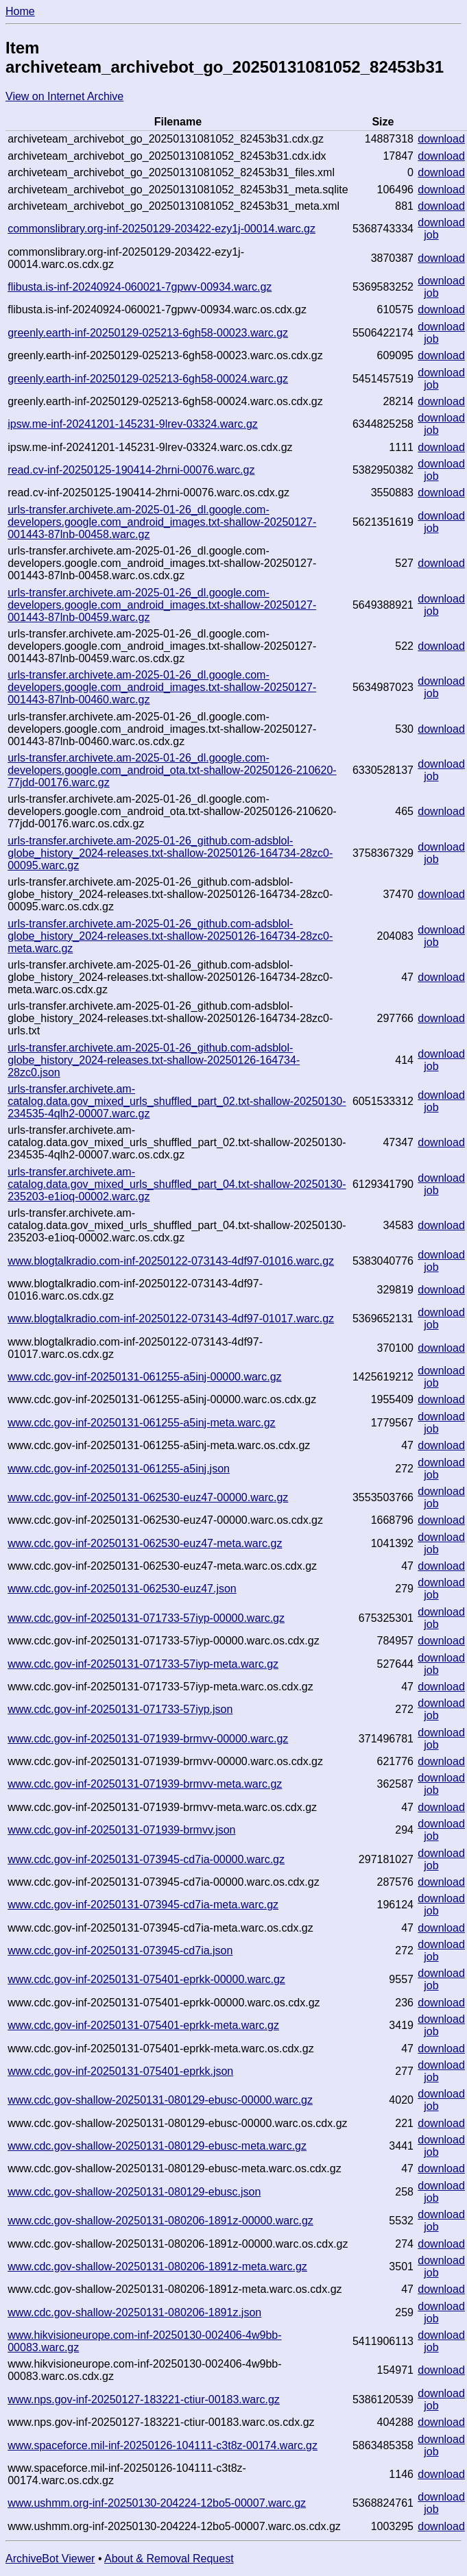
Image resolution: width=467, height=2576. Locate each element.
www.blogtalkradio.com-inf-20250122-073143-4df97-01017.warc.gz (171, 1318)
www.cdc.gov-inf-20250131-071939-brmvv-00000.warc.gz (148, 1739)
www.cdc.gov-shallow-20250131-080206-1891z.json (134, 2312)
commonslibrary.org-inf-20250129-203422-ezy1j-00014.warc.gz (161, 228)
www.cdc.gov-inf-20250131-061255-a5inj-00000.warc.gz (144, 1377)
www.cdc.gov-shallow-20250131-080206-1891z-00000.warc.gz (160, 2220)
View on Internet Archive (64, 96)
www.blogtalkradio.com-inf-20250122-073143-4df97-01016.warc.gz (171, 1261)
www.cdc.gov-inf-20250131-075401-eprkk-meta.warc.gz (143, 2025)
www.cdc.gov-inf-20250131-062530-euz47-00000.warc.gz (148, 1497)
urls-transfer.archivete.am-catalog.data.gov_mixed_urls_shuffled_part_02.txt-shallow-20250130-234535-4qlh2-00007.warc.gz (177, 1101)
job (431, 235)
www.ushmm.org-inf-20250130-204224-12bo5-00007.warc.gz (157, 2503)
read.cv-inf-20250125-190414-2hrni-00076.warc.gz (131, 470)
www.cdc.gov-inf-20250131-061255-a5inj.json (119, 1468)
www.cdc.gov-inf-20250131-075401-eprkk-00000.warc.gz (146, 1979)
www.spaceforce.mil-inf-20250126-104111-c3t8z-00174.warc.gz (163, 2445)
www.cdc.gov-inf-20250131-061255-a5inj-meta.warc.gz (141, 1423)
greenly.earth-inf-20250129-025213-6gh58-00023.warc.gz (148, 333)
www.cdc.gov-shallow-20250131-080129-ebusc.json (134, 2192)
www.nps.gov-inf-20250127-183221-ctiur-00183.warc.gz (144, 2399)
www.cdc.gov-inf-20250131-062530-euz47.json (122, 1588)
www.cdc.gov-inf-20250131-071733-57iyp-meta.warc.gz (143, 1664)
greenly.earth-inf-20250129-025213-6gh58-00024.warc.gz (148, 379)
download (441, 139)
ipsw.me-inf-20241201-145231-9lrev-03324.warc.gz (133, 424)
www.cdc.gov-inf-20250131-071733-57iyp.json (120, 1709)
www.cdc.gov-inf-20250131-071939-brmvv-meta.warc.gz (145, 1784)
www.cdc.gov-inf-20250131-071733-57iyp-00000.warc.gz (146, 1618)
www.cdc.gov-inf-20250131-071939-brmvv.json (121, 1830)
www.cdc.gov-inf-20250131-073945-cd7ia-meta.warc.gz (143, 1904)
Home (20, 11)
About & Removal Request (169, 2558)
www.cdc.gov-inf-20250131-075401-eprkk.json (120, 2071)
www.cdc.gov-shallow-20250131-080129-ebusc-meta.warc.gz (157, 2146)
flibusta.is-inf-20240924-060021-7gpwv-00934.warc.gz (140, 287)
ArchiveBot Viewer (50, 2558)
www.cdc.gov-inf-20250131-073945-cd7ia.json (120, 1950)
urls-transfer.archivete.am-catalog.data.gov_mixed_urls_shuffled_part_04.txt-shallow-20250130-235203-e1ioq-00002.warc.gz (177, 1184)
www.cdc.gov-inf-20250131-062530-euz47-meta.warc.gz (145, 1543)
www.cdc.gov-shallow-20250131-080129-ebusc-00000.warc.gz (160, 2100)
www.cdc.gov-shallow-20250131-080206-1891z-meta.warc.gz (157, 2266)
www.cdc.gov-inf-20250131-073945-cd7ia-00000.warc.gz (146, 1859)
